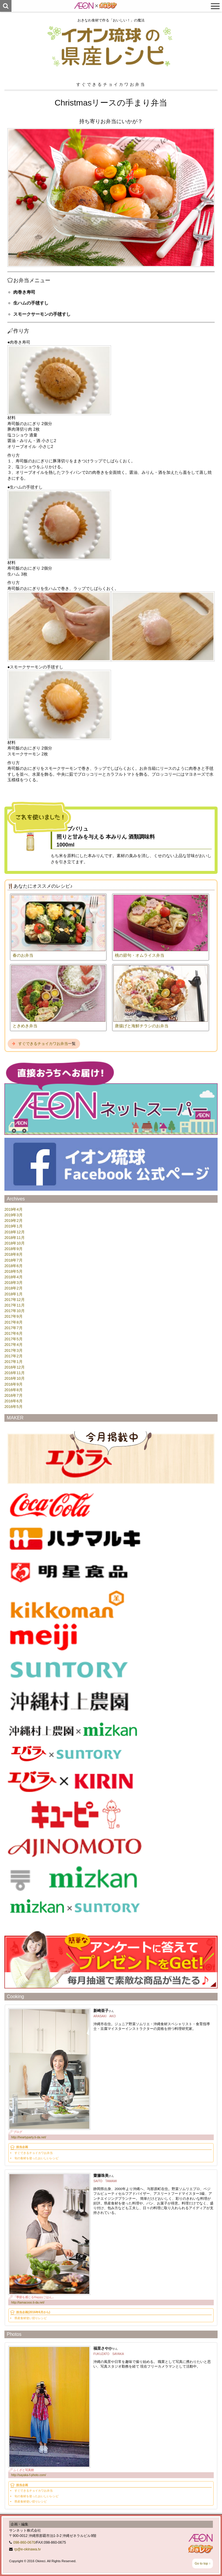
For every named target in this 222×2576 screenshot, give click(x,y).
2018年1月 (13, 1294)
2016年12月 (14, 1367)
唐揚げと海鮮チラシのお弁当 (141, 1025)
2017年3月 (13, 1350)
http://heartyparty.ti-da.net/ (28, 2137)
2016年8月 (13, 1390)
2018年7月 (13, 1260)
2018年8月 (13, 1254)
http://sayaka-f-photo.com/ (28, 2475)
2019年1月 (13, 1226)
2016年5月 (13, 1406)
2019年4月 (13, 1209)
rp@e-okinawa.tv (27, 2549)
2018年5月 (13, 1271)
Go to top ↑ (203, 2563)
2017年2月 (13, 1356)
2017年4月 (13, 1344)
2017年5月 (13, 1339)
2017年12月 (14, 1299)
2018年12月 (14, 1232)
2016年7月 (13, 1395)
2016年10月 (14, 1378)
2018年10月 (14, 1243)
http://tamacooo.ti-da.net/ (27, 2302)
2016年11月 (14, 1373)
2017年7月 (13, 1328)
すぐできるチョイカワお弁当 (43, 1043)
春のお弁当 (23, 955)
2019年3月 (13, 1215)
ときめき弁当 (25, 1025)
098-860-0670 (24, 2542)
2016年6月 (13, 1401)
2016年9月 (13, 1384)
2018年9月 (13, 1249)
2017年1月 (13, 1361)
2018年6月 (13, 1266)
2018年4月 (13, 1277)
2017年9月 (13, 1316)
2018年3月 (13, 1282)
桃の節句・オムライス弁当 (139, 955)
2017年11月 (14, 1305)
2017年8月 (13, 1322)
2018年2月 (13, 1288)
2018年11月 (14, 1237)
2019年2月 (13, 1220)
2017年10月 (14, 1311)
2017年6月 (13, 1333)
